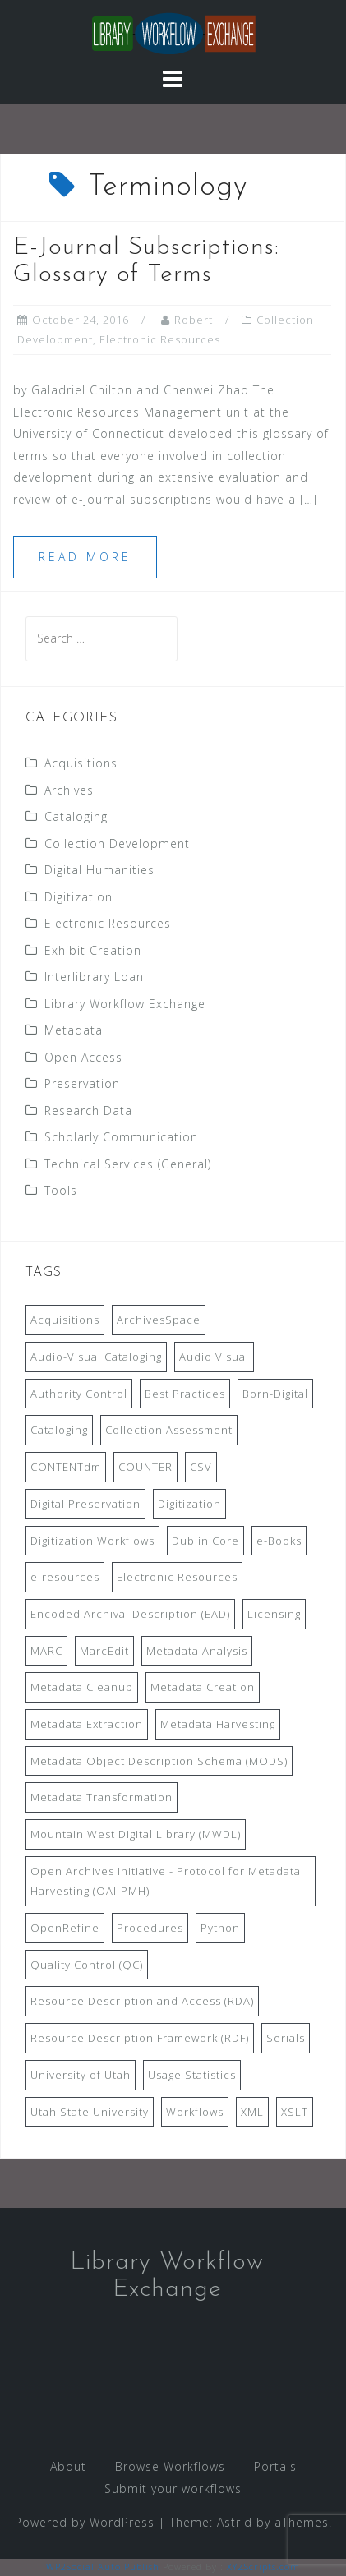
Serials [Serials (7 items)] (285, 2037)
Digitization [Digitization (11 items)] (189, 1503)
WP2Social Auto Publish (102, 2566)
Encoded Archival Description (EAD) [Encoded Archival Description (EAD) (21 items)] (130, 1613)
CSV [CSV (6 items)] (201, 1466)
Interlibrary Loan (94, 976)
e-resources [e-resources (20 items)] (64, 1576)
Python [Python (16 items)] (220, 1927)
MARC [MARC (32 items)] (46, 1650)
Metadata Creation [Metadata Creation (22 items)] (202, 1687)
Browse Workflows (170, 2466)
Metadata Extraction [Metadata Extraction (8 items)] (86, 1724)
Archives (69, 790)
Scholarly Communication (121, 1137)
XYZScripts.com (263, 2566)
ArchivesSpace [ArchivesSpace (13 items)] (159, 1319)
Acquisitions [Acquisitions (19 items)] (64, 1319)
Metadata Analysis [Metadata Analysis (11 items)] (196, 1650)
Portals (275, 2466)
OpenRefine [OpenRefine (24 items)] (64, 1927)
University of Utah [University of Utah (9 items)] (80, 2074)
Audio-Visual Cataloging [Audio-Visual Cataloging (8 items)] (96, 1356)
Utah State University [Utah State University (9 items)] (89, 2111)
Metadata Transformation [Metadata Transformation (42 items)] (101, 1797)
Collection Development (117, 843)
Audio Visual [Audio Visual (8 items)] (214, 1356)
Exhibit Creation (92, 950)
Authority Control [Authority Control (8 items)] (78, 1393)
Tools (60, 1190)
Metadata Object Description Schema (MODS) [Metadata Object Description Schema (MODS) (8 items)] (159, 1760)
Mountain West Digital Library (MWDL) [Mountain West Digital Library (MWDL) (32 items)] (135, 1834)
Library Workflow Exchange (124, 1004)
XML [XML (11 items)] (252, 2111)
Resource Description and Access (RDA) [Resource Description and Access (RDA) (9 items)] (142, 2000)
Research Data (88, 1110)
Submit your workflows (173, 2488)
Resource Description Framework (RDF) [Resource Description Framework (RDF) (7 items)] (139, 2037)
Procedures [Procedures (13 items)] (150, 1927)
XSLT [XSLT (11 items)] (294, 2111)
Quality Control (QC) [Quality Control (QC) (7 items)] (86, 1964)
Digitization (78, 897)
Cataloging (76, 816)
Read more (85, 557)
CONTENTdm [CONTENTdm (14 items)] (65, 1466)
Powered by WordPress (85, 2522)
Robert (193, 319)
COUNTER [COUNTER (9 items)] (145, 1466)
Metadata (73, 1030)
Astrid (234, 2522)
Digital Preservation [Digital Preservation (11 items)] (85, 1503)
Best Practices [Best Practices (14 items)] (185, 1393)
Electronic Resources (159, 339)
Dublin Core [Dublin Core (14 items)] (205, 1540)
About (68, 2466)
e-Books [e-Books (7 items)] (279, 1540)
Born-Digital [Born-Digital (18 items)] (275, 1393)
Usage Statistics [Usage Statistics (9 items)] (192, 2074)
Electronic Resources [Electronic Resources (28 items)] (177, 1576)
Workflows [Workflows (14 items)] (195, 2111)
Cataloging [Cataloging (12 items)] (59, 1429)
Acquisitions (81, 763)
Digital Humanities (99, 870)
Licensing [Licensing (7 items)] (274, 1613)
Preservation (82, 1083)
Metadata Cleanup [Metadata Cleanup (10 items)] (81, 1687)
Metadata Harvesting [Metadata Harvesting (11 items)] (217, 1724)
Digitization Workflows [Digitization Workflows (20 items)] (92, 1540)
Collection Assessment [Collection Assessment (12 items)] (169, 1429)
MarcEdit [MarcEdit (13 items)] (104, 1650)
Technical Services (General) (127, 1164)
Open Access (83, 1057)
